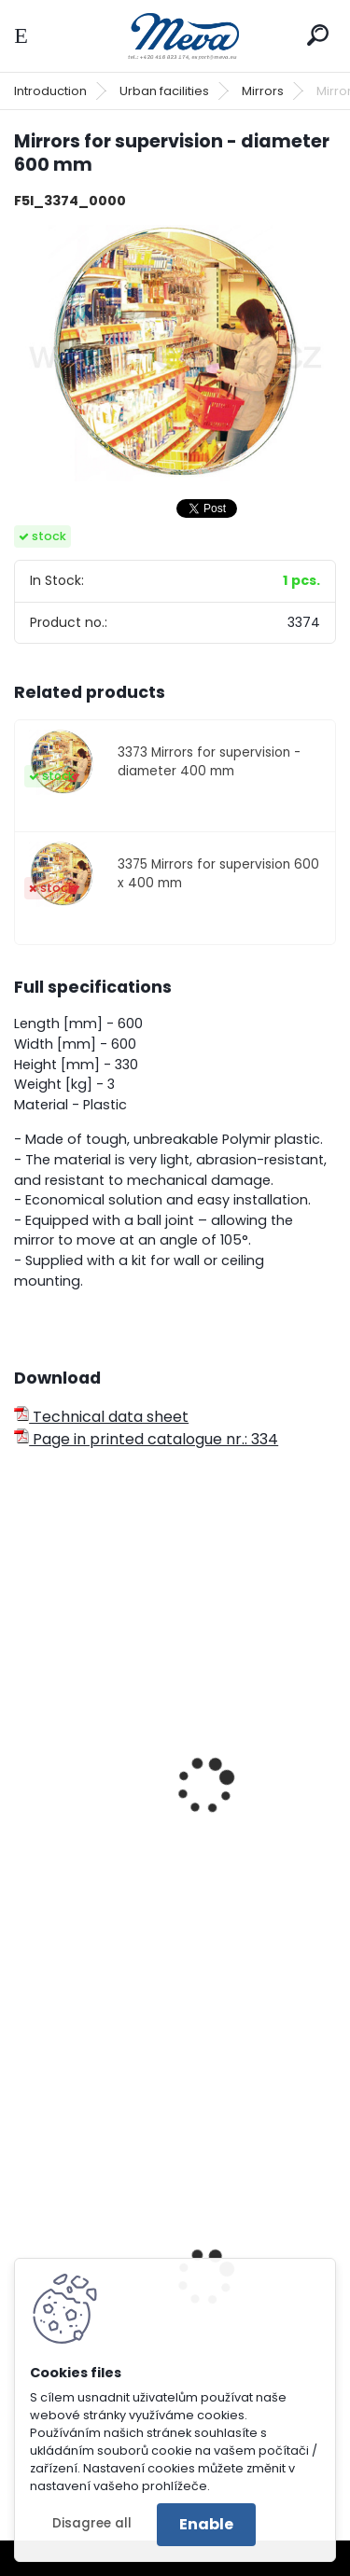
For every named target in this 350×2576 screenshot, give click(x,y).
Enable (206, 2524)
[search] (318, 35)
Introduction (50, 91)
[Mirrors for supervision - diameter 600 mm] (175, 353)
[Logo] (175, 36)
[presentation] (22, 1760)
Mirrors (263, 91)
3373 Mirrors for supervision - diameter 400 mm (209, 762)
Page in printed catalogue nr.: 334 (146, 1439)
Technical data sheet (101, 1416)
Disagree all (92, 2523)
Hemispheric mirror (97, 1882)
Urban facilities (164, 91)
